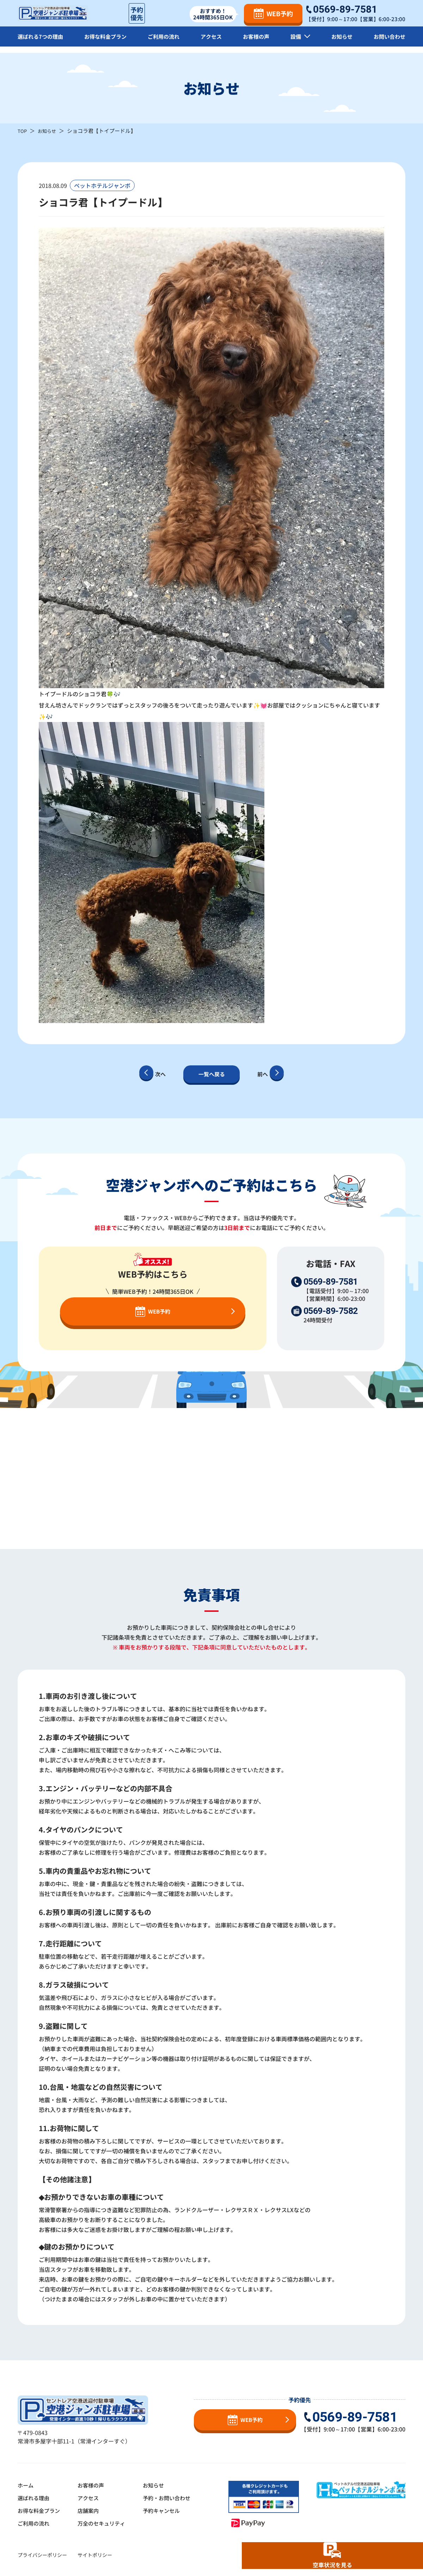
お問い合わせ (388, 42)
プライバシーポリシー (42, 2554)
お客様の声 (257, 42)
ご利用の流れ (166, 42)
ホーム (26, 2485)
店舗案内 (91, 2510)
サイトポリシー (95, 2554)
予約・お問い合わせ (174, 2498)
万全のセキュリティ (105, 2523)
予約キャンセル (168, 2510)
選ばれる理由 (34, 2498)
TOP (23, 130)
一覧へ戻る (211, 1074)
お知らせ (341, 42)
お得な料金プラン (107, 42)
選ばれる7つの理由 (42, 42)
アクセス (213, 42)
